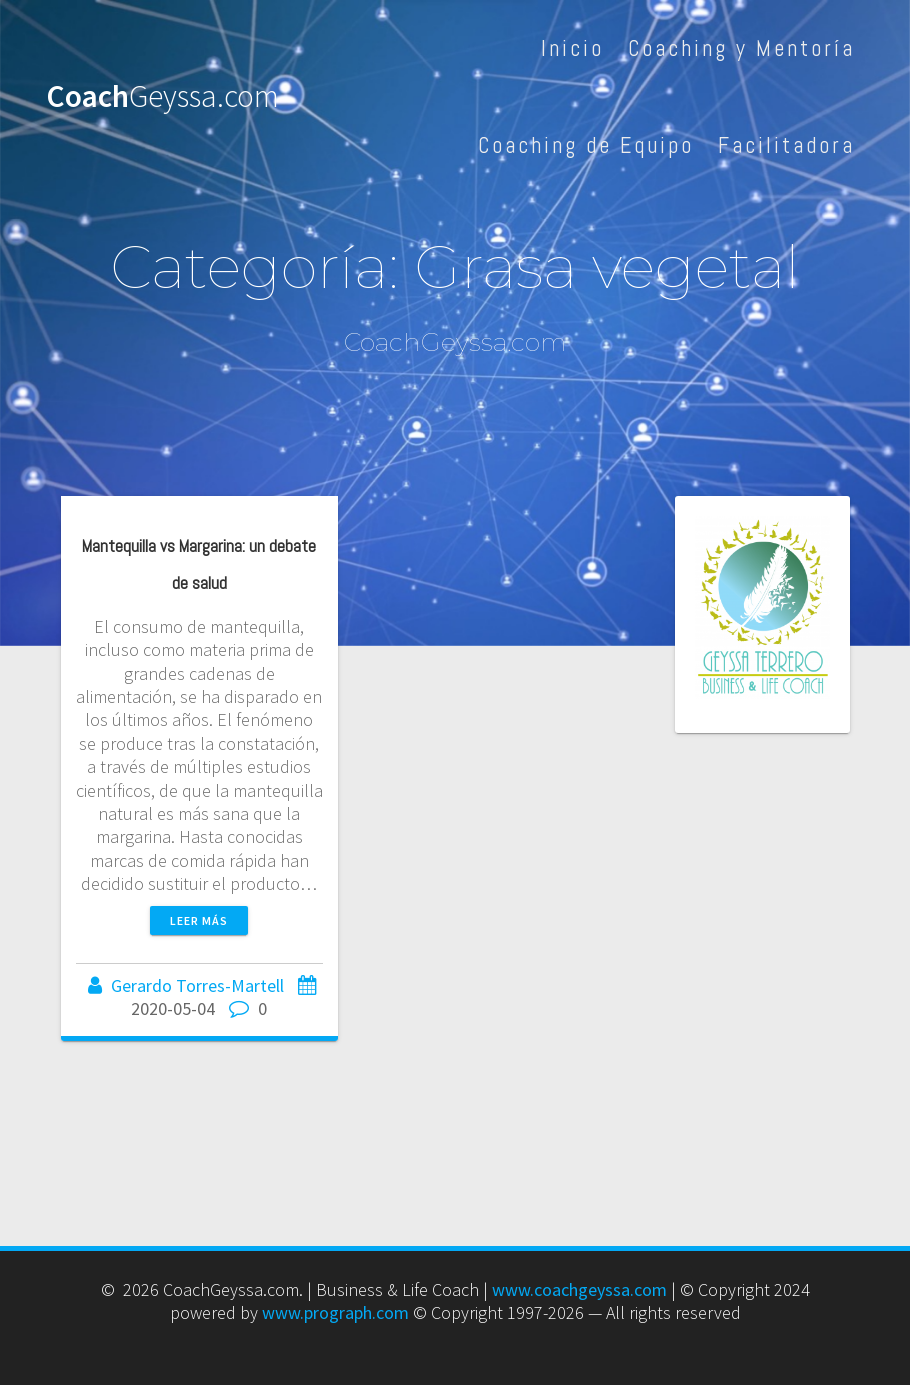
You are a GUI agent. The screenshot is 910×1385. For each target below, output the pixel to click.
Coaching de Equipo (586, 145)
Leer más (199, 920)
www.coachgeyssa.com (579, 1289)
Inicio (572, 48)
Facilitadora (786, 145)
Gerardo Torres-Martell (197, 985)
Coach (162, 97)
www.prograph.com (335, 1312)
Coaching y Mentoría (741, 48)
